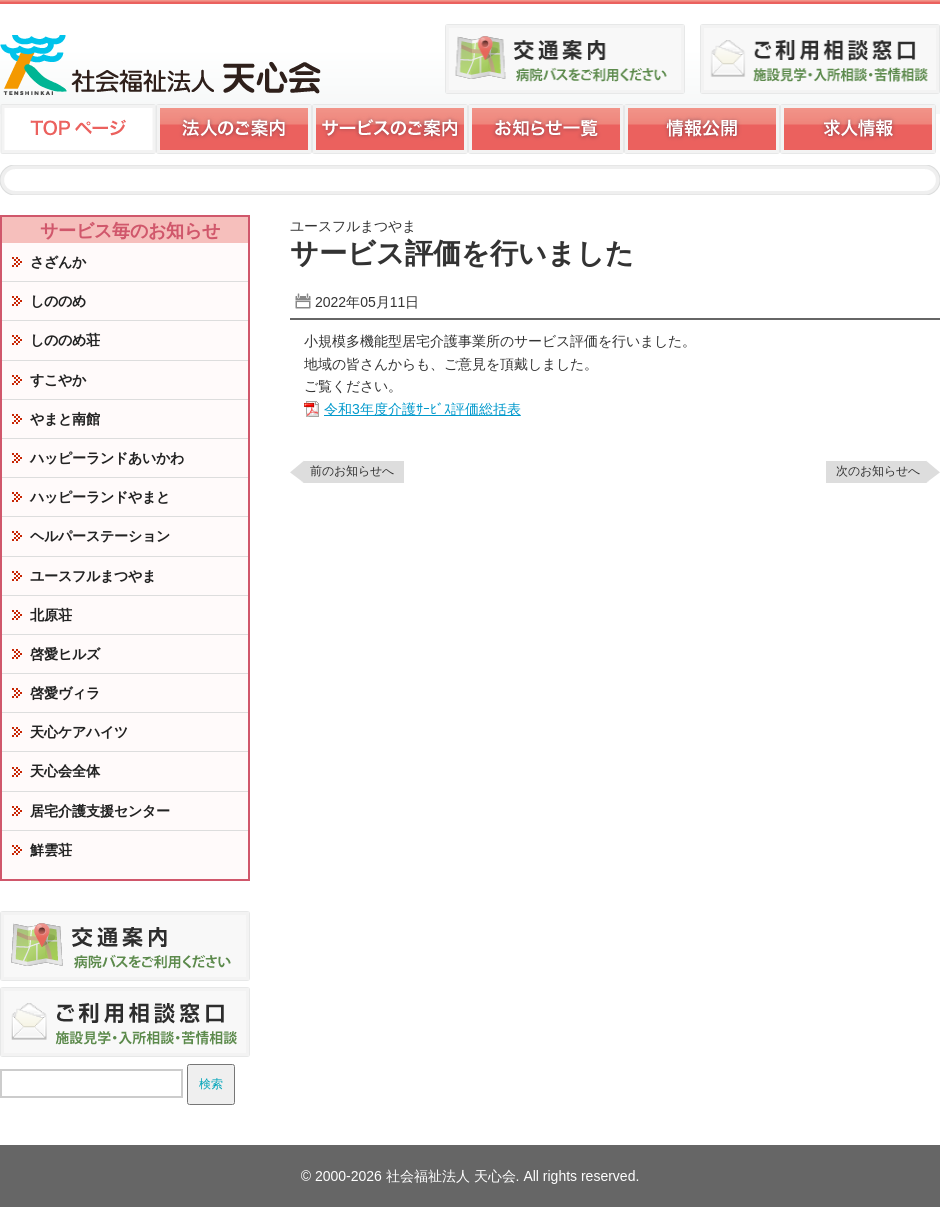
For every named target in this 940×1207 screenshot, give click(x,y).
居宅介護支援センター (100, 811)
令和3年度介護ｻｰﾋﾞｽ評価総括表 (422, 409)
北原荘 (51, 615)
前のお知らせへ (352, 471)
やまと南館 (65, 419)
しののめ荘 (65, 340)
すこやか (58, 380)
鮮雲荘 (51, 850)
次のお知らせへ (878, 471)
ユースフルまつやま (93, 576)
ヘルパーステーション (100, 536)
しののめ (58, 301)
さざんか (58, 262)
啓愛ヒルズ (65, 654)
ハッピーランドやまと (100, 497)
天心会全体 (65, 771)
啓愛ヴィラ (65, 693)
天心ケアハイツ (79, 732)
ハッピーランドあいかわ (107, 458)
